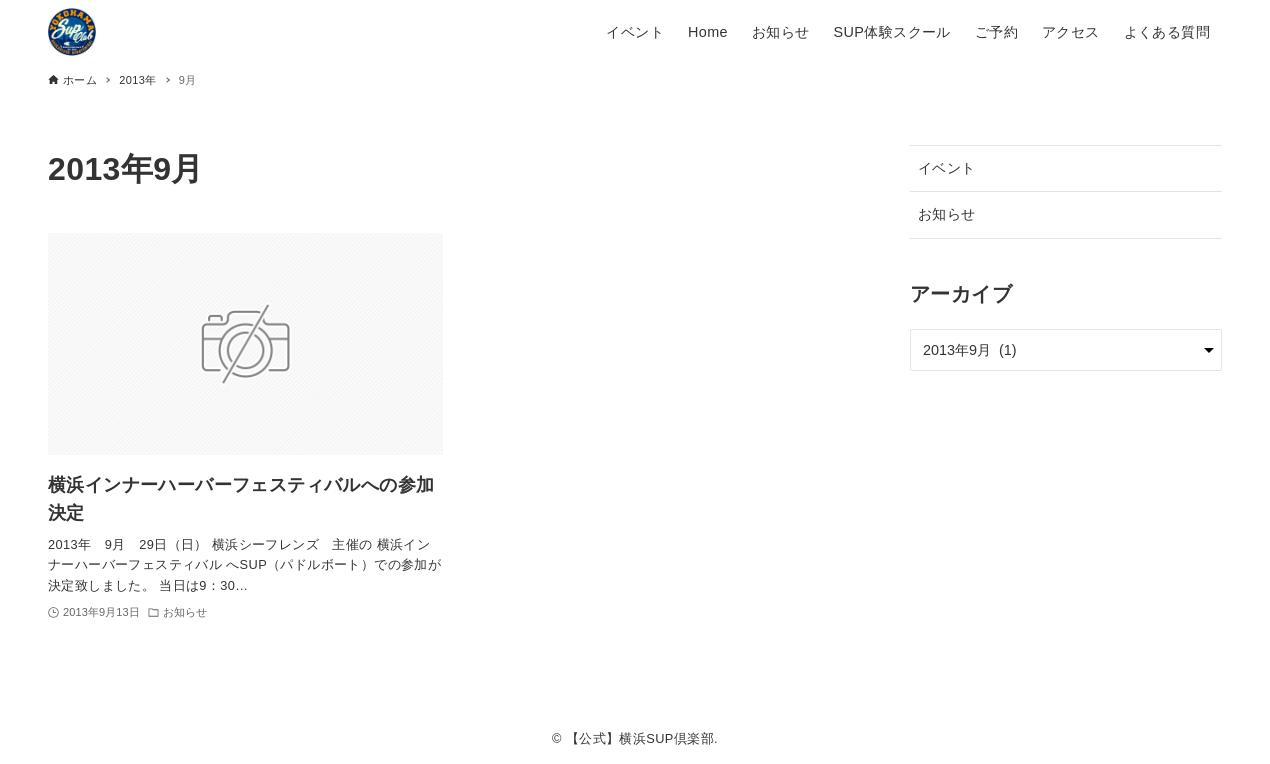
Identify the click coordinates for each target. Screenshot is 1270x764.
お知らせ (947, 214)
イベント (947, 168)
